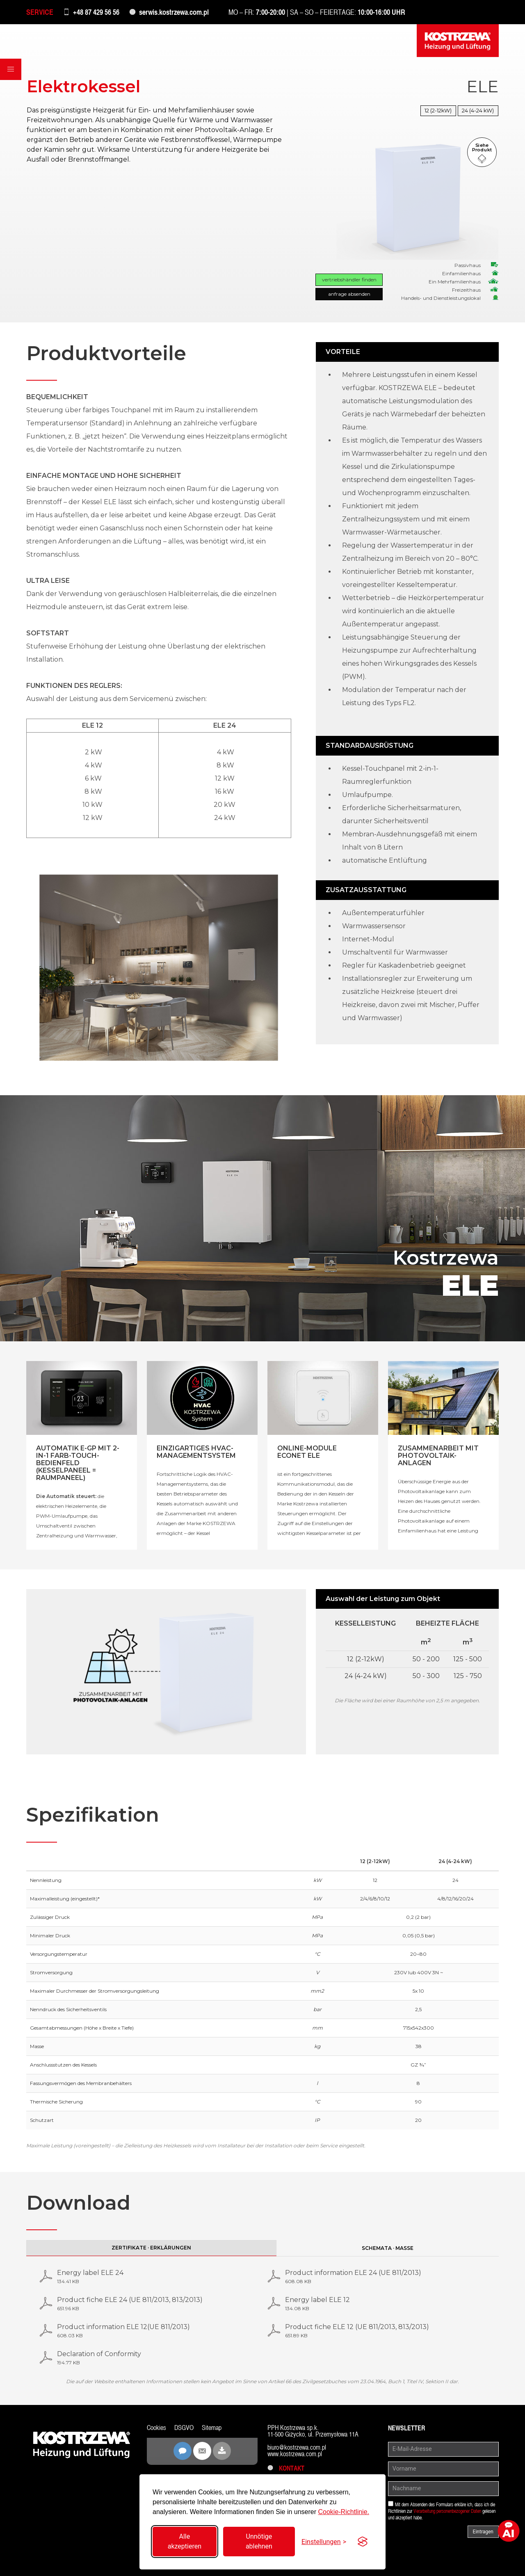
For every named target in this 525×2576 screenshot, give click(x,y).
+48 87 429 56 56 (96, 12)
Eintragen (483, 2532)
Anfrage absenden (349, 294)
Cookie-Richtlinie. (343, 2511)
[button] (10, 69)
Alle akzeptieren (184, 2541)
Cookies (156, 2428)
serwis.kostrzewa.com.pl (174, 12)
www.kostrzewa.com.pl (294, 2454)
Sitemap (211, 2428)
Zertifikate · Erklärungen (151, 2248)
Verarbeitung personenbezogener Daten (447, 2511)
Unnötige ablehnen (259, 2541)
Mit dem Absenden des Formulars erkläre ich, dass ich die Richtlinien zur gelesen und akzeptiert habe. (441, 2511)
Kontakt (285, 2468)
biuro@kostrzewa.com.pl (296, 2447)
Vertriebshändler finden (349, 279)
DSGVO (184, 2428)
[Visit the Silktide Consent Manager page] (362, 2541)
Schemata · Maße (387, 2248)
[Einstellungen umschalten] (323, 2542)
